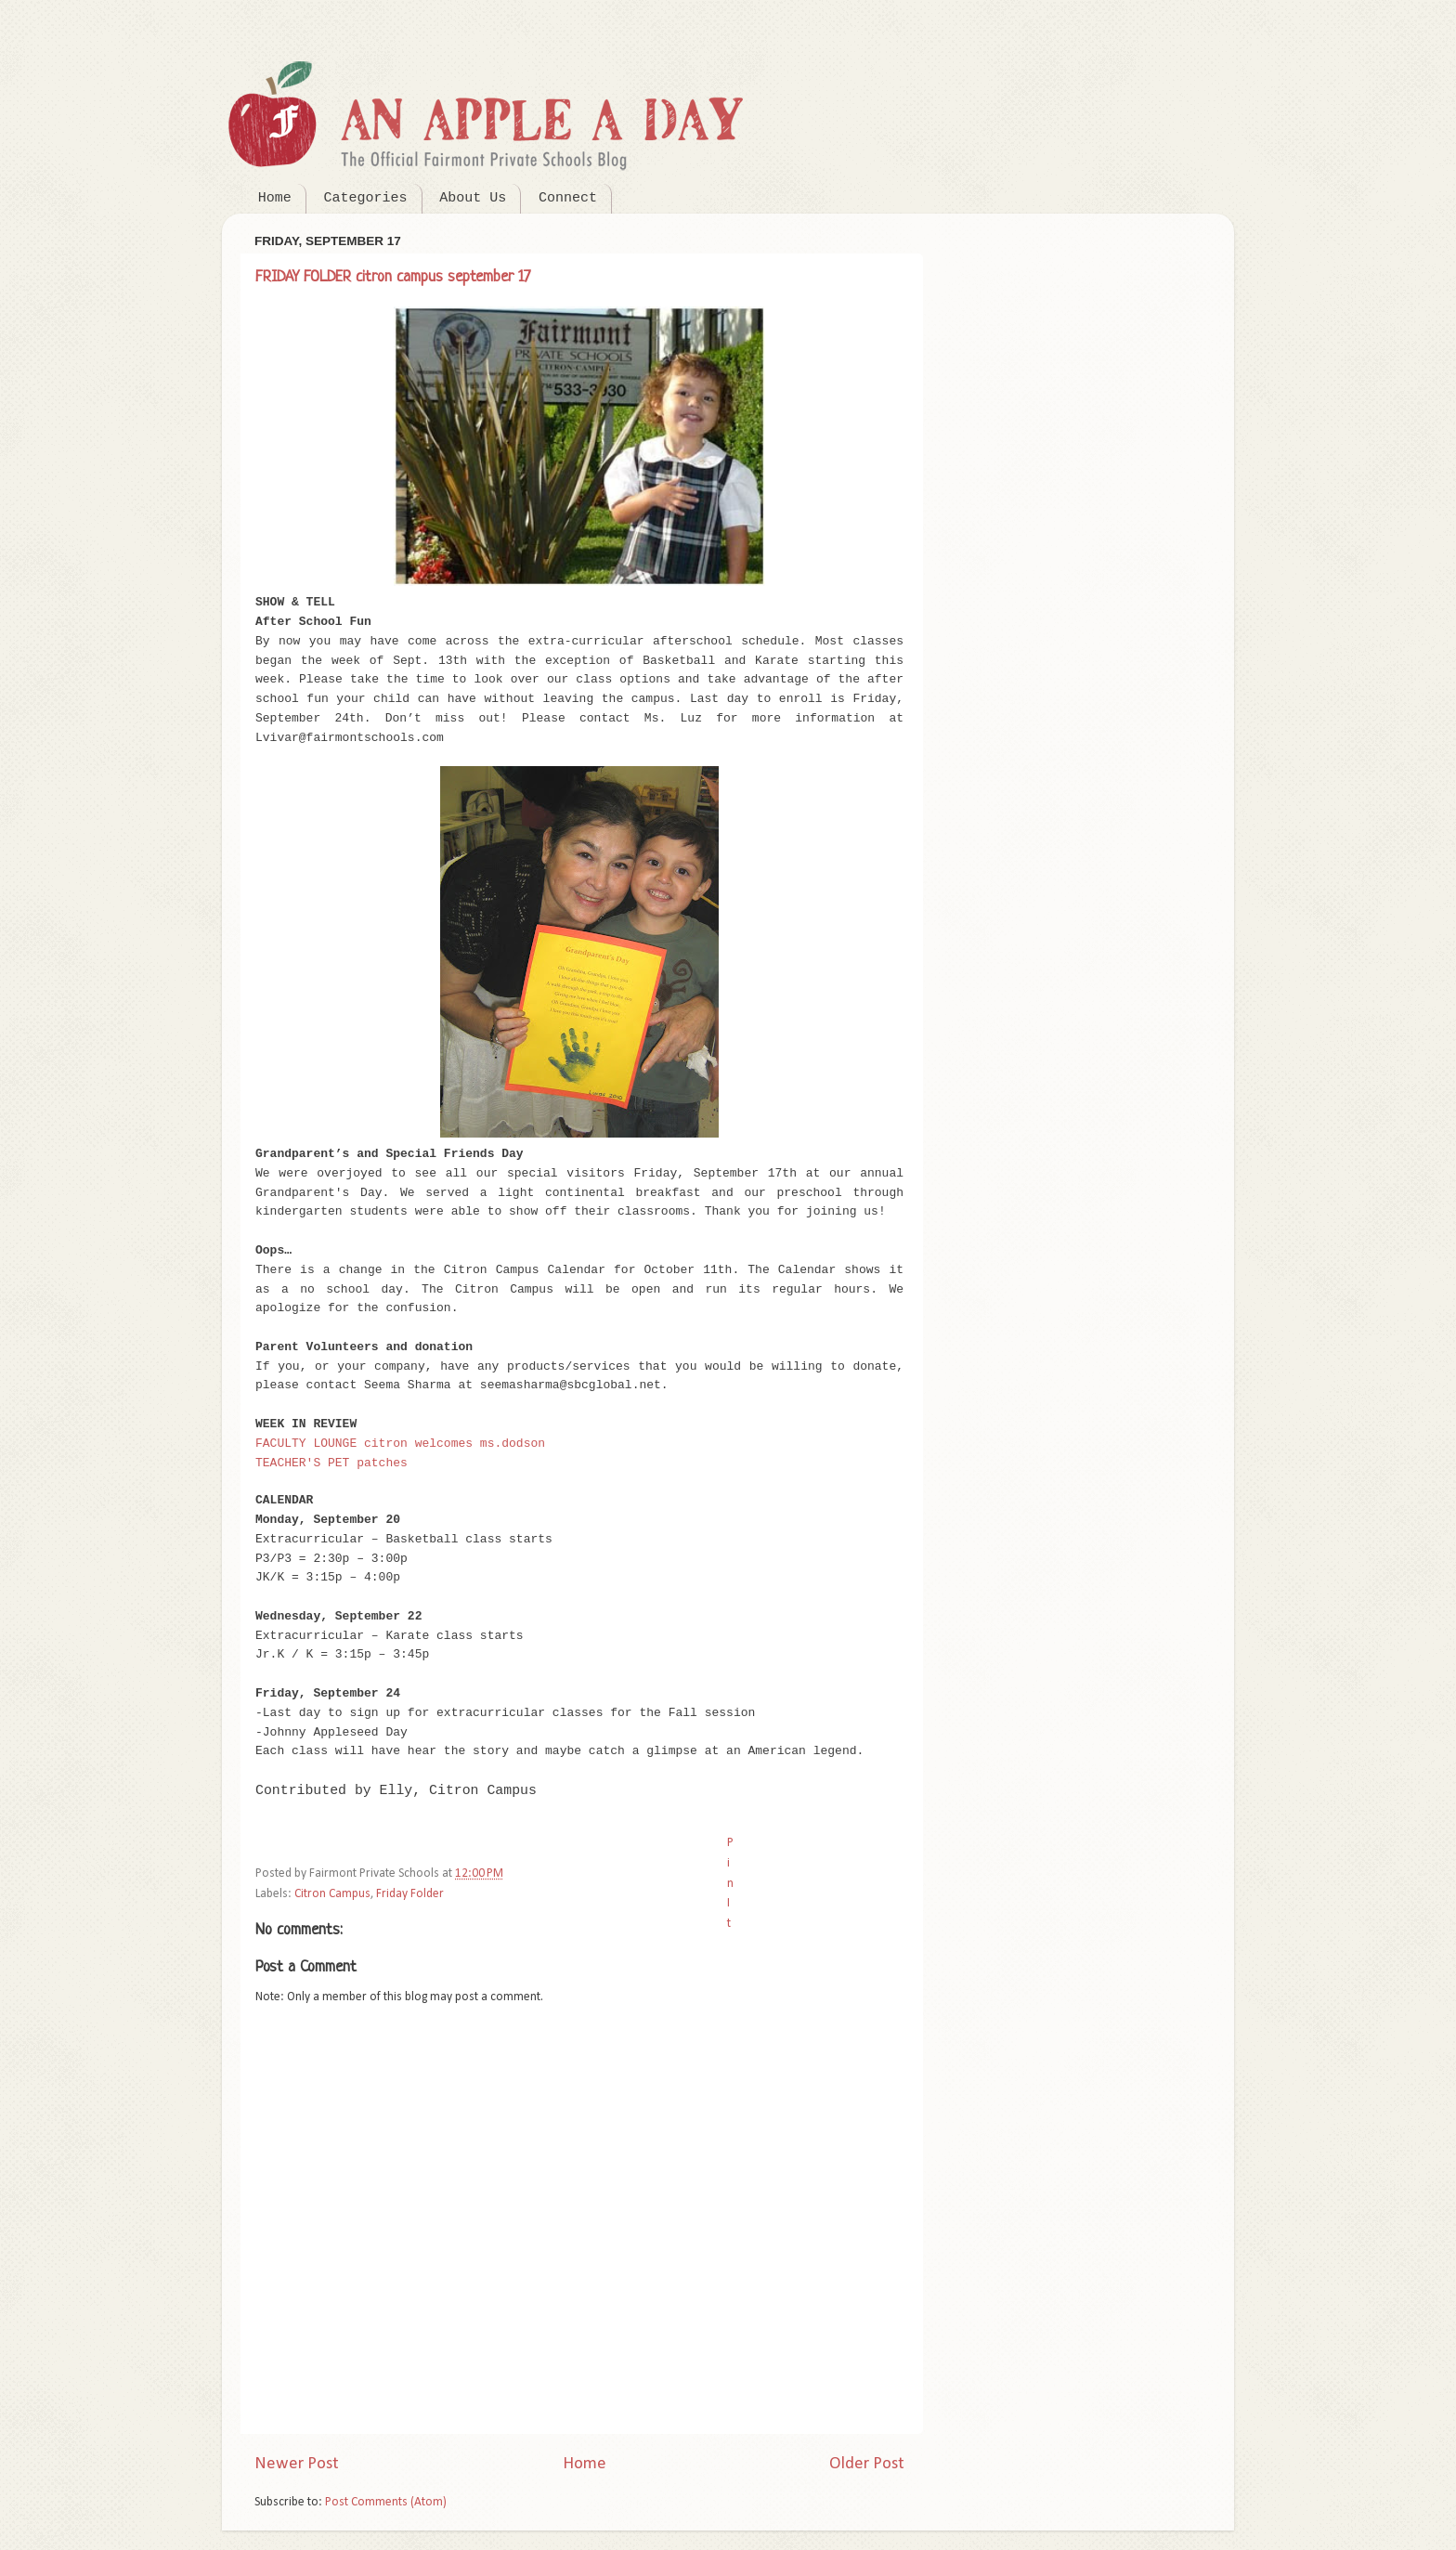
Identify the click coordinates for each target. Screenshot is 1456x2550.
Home (275, 198)
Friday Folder (410, 1894)
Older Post (866, 2464)
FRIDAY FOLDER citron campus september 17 (392, 277)
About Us (472, 198)
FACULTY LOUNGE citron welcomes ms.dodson (400, 1444)
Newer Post (296, 2464)
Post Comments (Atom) (386, 2502)
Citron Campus (332, 1894)
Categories (366, 198)
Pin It (730, 1883)
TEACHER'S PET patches (331, 1463)
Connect (568, 198)
